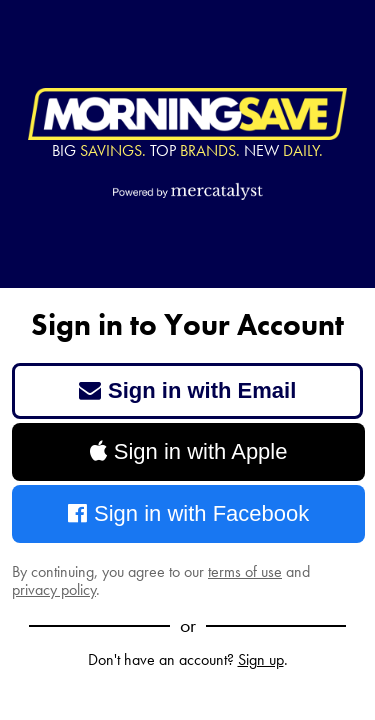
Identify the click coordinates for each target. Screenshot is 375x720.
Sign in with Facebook (189, 513)
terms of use (245, 571)
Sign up (261, 659)
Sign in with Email (188, 390)
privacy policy (54, 589)
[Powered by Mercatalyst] (188, 191)
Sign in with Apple (189, 451)
